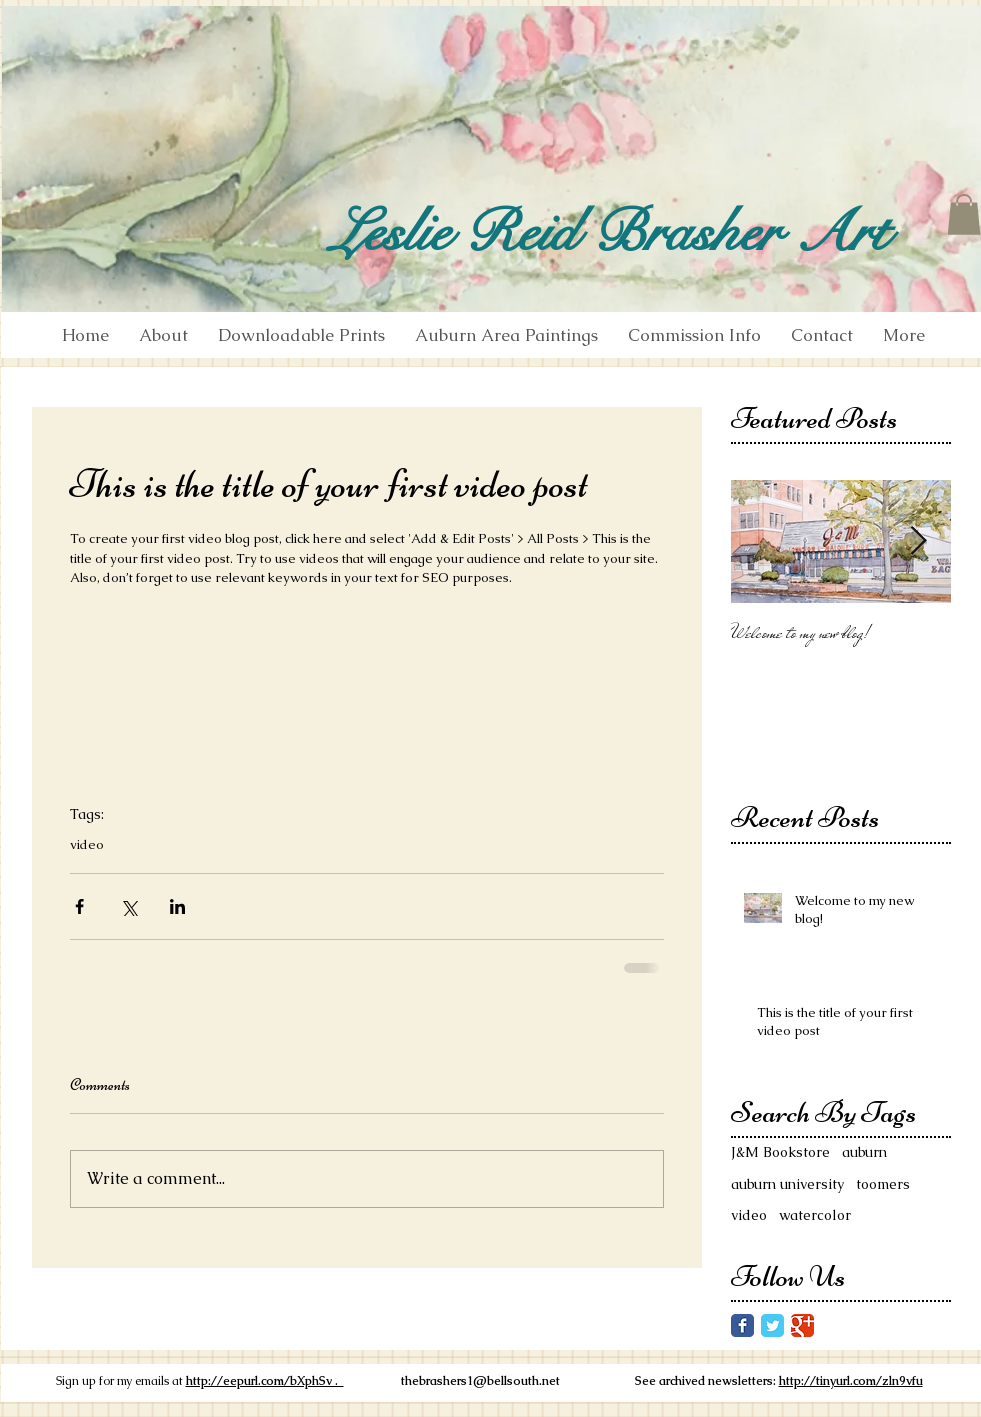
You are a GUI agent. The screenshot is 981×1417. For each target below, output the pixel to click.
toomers (883, 1184)
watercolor (815, 1215)
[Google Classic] (802, 1325)
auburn (864, 1152)
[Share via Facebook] (79, 906)
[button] (964, 214)
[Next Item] (919, 542)
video (87, 845)
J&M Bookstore (780, 1152)
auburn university (787, 1184)
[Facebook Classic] (742, 1325)
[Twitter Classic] (772, 1325)
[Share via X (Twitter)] (128, 906)
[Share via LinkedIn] (177, 906)
